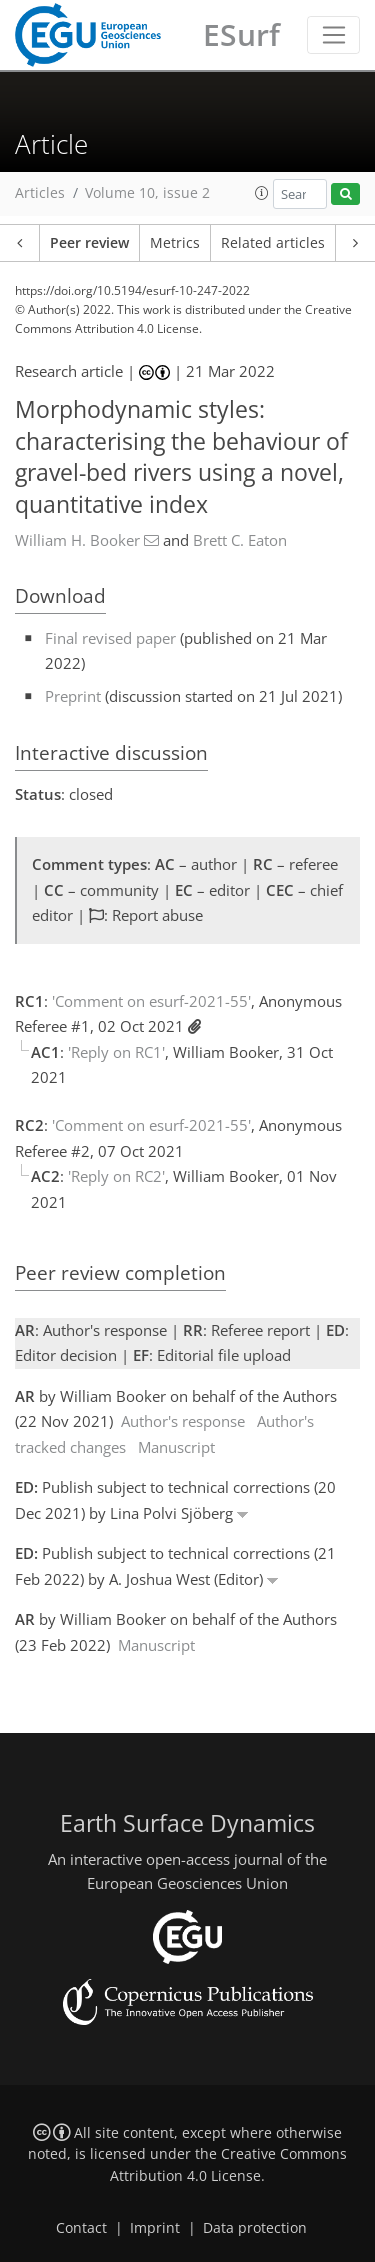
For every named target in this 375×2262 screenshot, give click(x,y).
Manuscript (176, 1447)
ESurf (241, 34)
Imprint (155, 2228)
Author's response (183, 1421)
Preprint (73, 696)
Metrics (175, 243)
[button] (262, 193)
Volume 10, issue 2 (147, 193)
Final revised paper (110, 638)
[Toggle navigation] (333, 35)
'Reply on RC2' (116, 1176)
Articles (40, 193)
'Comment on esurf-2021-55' (151, 1001)
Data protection (255, 2228)
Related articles (273, 243)
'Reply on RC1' (116, 1052)
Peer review (89, 243)
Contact (81, 2228)
